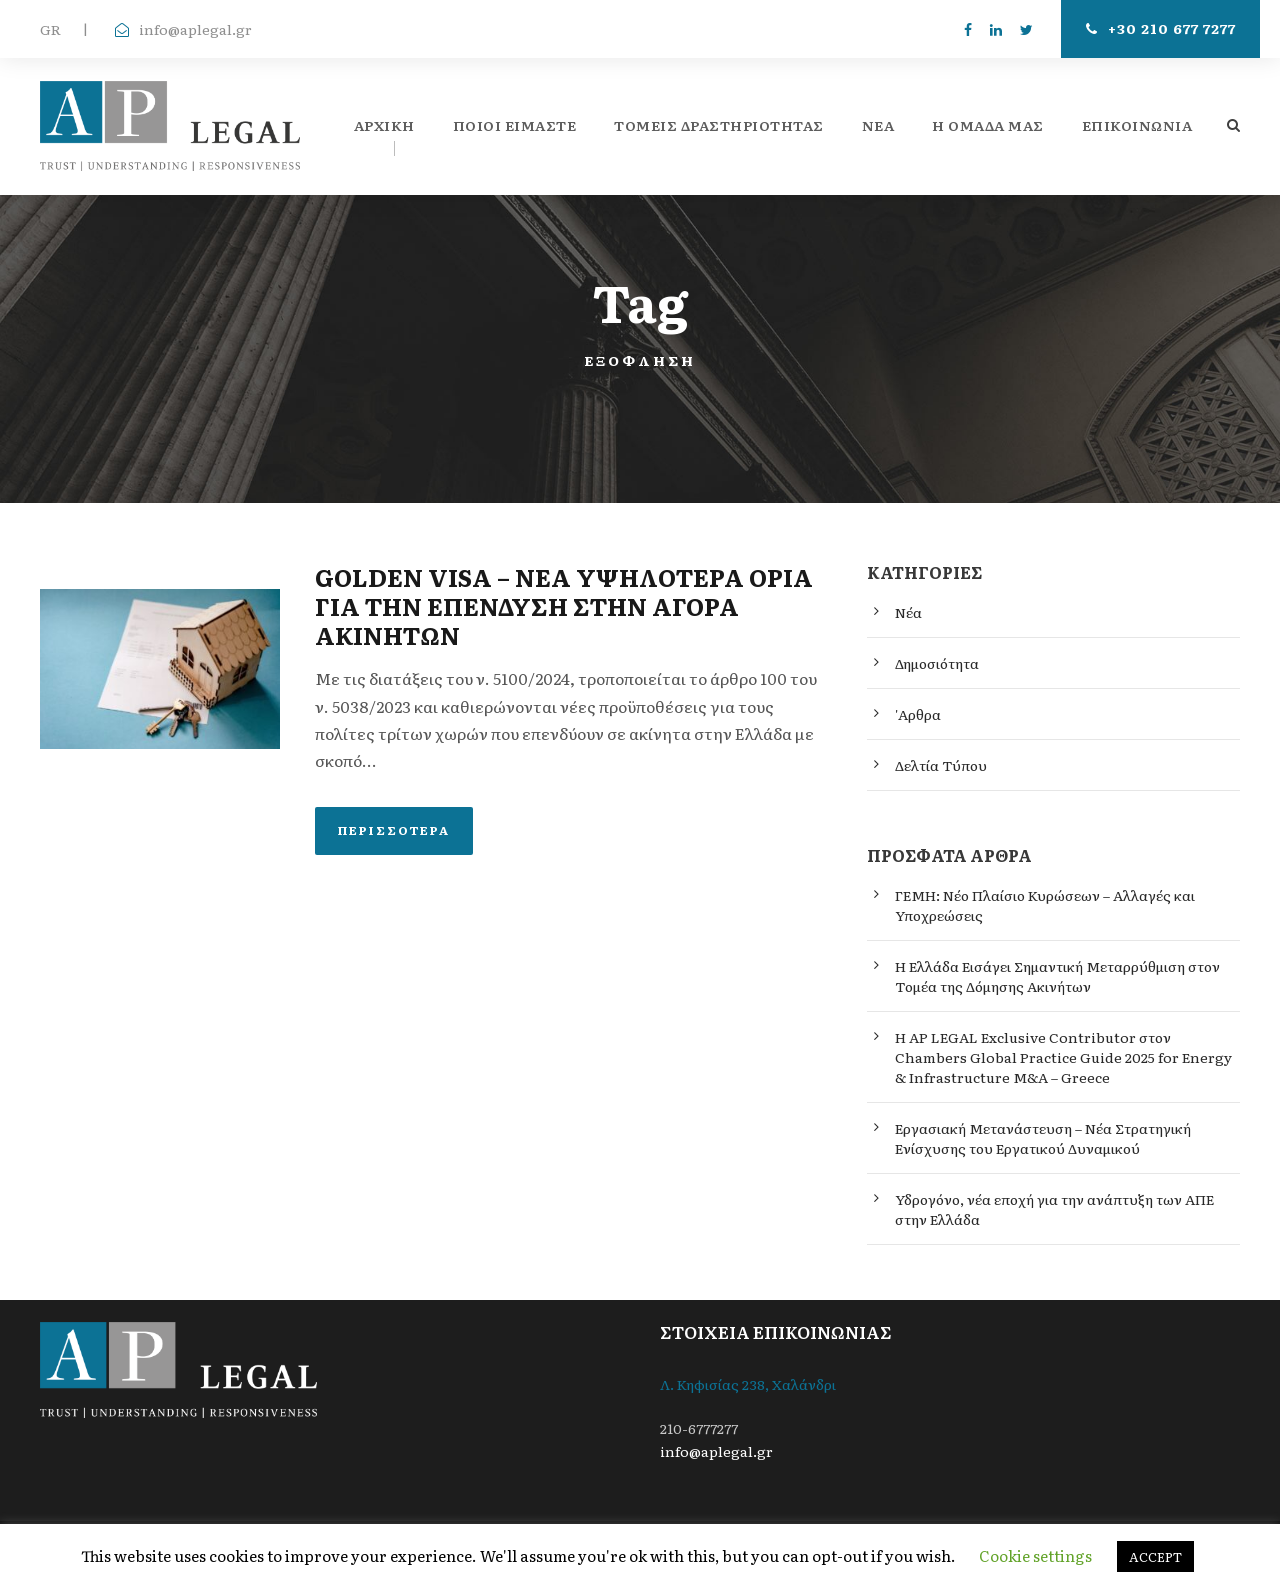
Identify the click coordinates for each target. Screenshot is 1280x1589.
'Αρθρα (918, 714)
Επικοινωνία (1137, 125)
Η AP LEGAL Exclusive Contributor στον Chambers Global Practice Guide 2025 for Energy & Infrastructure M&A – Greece (1063, 1057)
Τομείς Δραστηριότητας (719, 125)
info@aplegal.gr (195, 29)
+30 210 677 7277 (1161, 28)
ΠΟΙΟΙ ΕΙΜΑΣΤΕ (515, 125)
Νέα (908, 612)
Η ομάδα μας (988, 125)
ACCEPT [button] (1155, 1556)
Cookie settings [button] (1035, 1555)
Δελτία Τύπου (941, 765)
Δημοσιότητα (937, 663)
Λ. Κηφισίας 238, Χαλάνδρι (748, 1384)
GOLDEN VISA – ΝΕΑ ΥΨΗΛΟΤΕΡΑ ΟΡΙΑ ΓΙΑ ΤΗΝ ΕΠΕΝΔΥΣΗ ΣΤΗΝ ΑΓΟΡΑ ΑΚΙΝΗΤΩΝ (564, 605)
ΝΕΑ (878, 125)
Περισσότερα (394, 830)
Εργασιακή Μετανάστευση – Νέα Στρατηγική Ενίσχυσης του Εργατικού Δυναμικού (1043, 1138)
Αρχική (384, 125)
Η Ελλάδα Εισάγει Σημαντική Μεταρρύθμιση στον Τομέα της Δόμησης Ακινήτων (1057, 976)
